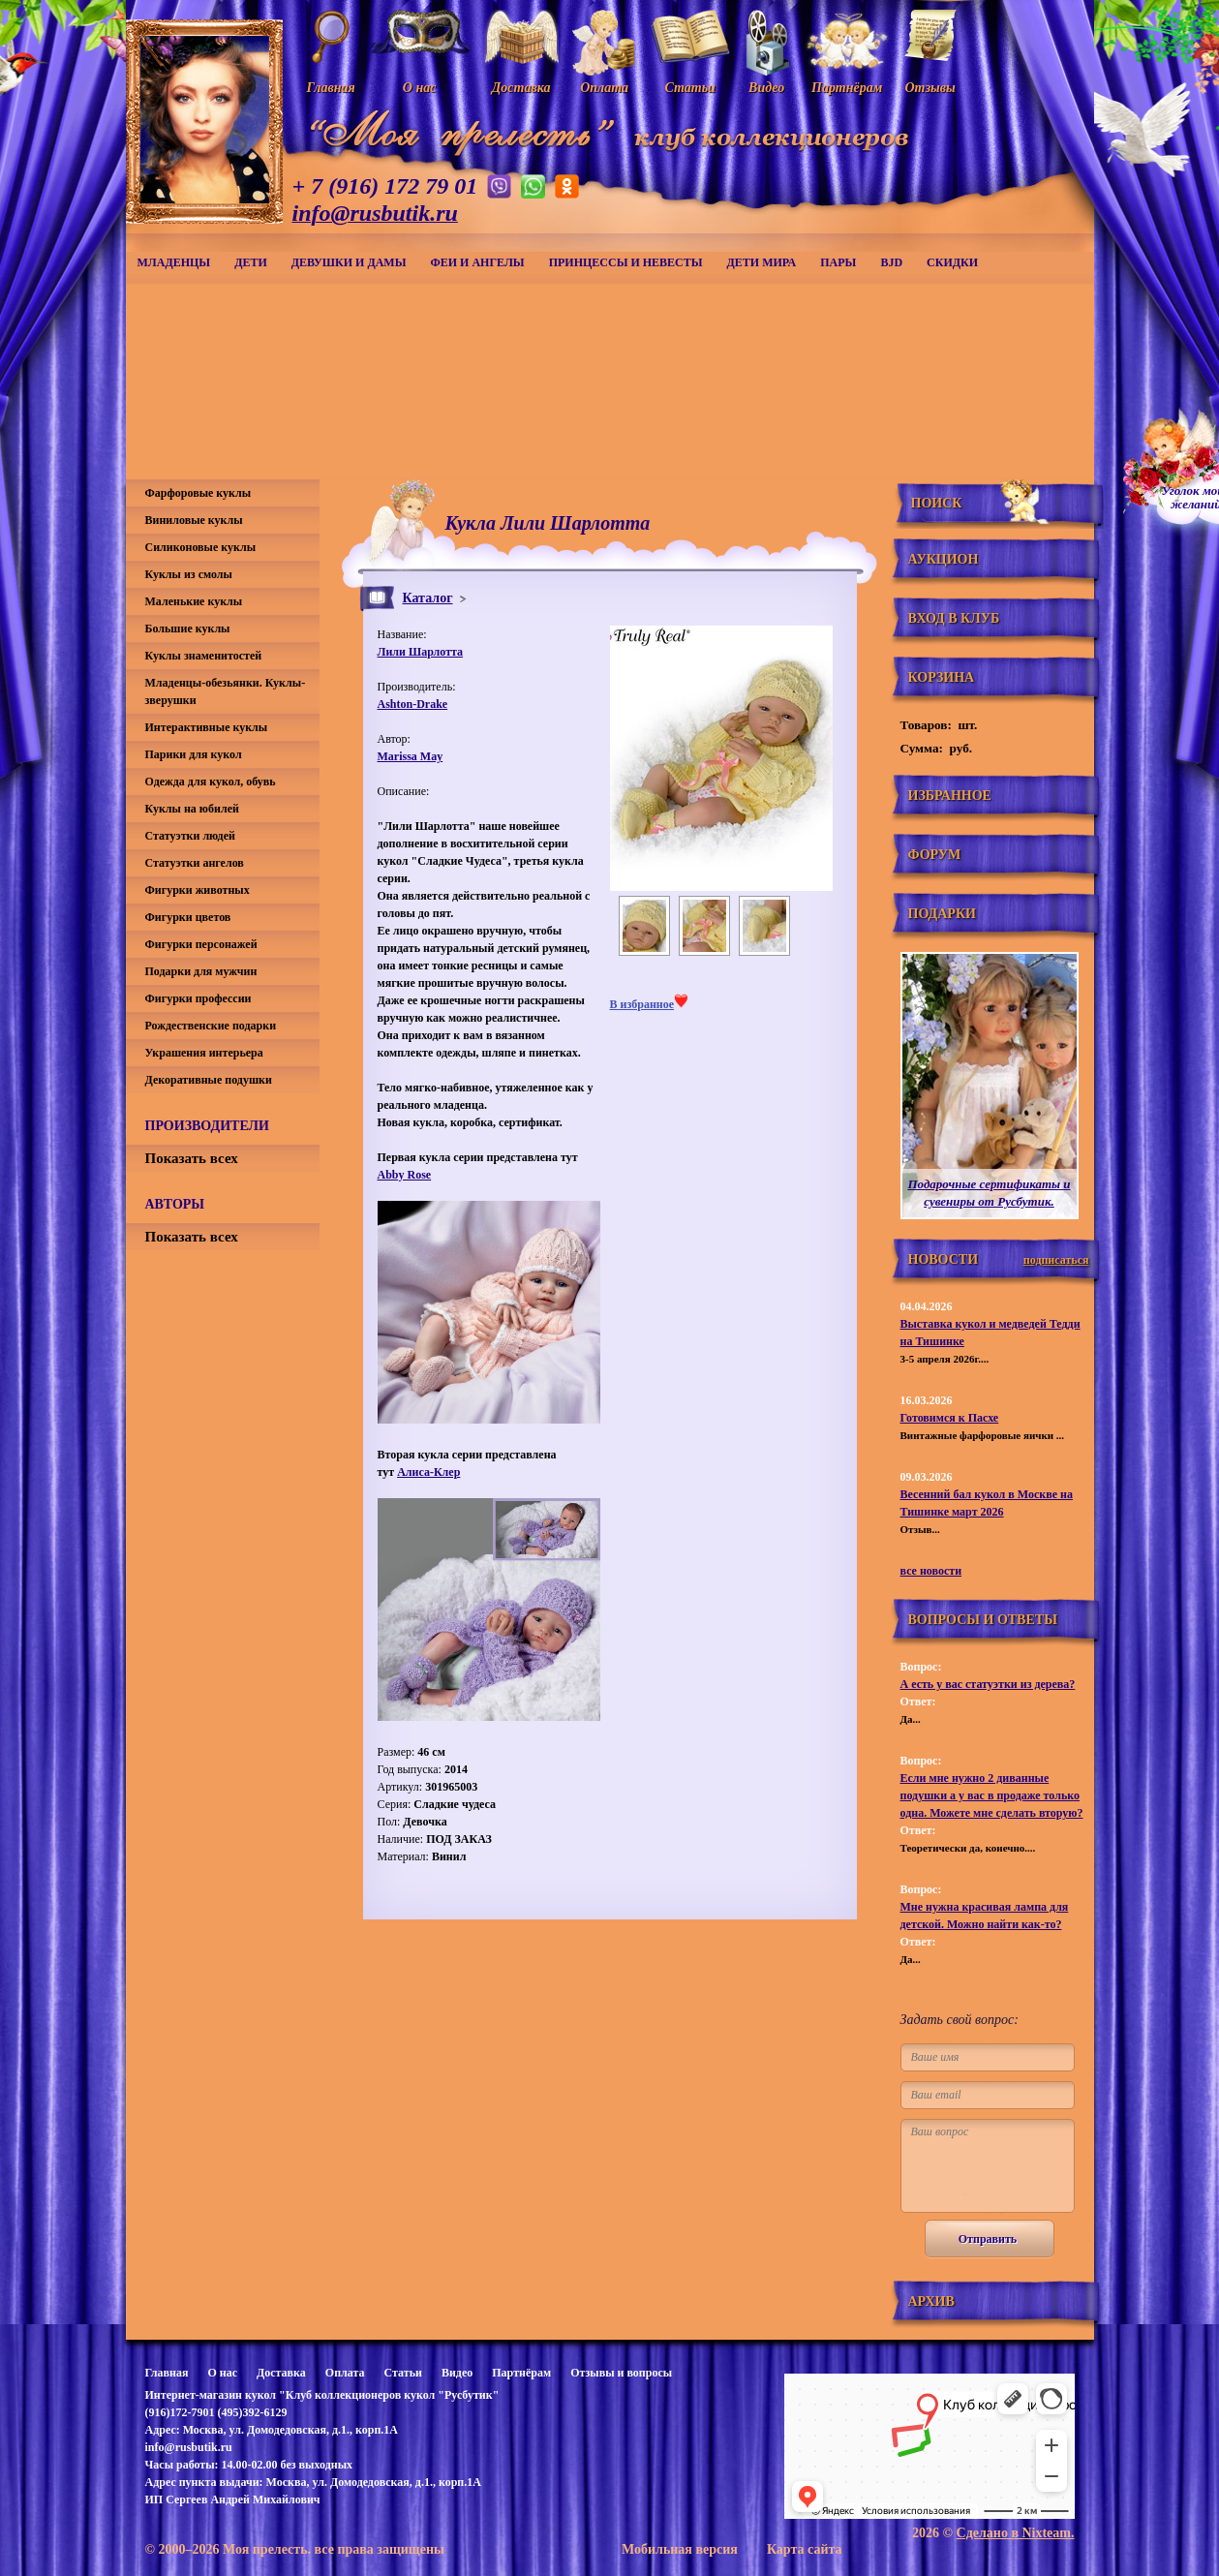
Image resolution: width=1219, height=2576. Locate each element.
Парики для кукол (193, 754)
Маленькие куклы (194, 601)
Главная (167, 2372)
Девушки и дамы (349, 262)
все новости (931, 1571)
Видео (457, 2372)
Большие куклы (187, 628)
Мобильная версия (680, 2549)
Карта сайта (804, 2549)
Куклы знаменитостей (203, 655)
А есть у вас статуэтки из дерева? (988, 1684)
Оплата (345, 2372)
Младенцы (174, 262)
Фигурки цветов (188, 917)
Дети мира (762, 262)
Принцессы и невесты (626, 262)
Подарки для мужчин (201, 971)
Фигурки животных (197, 890)
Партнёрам (521, 2372)
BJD (891, 262)
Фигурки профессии (198, 998)
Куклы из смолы (188, 574)
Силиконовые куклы (201, 547)
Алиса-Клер (428, 1472)
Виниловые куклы (194, 520)
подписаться (1056, 1260)
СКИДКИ (952, 262)
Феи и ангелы (477, 262)
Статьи (403, 2372)
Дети (250, 262)
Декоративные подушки (208, 1080)
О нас (222, 2372)
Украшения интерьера (204, 1052)
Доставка (281, 2372)
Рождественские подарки (211, 1025)
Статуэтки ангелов (194, 863)
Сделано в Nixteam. (1016, 2533)
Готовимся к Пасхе (949, 1418)
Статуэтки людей (190, 836)
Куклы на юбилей (192, 808)
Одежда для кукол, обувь (210, 781)
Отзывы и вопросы (621, 2372)
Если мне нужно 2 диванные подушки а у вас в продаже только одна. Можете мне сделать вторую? (991, 1795)
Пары (838, 262)
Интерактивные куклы (206, 727)
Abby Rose (405, 1174)
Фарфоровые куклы (198, 493)
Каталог (428, 598)
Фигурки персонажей (201, 944)
